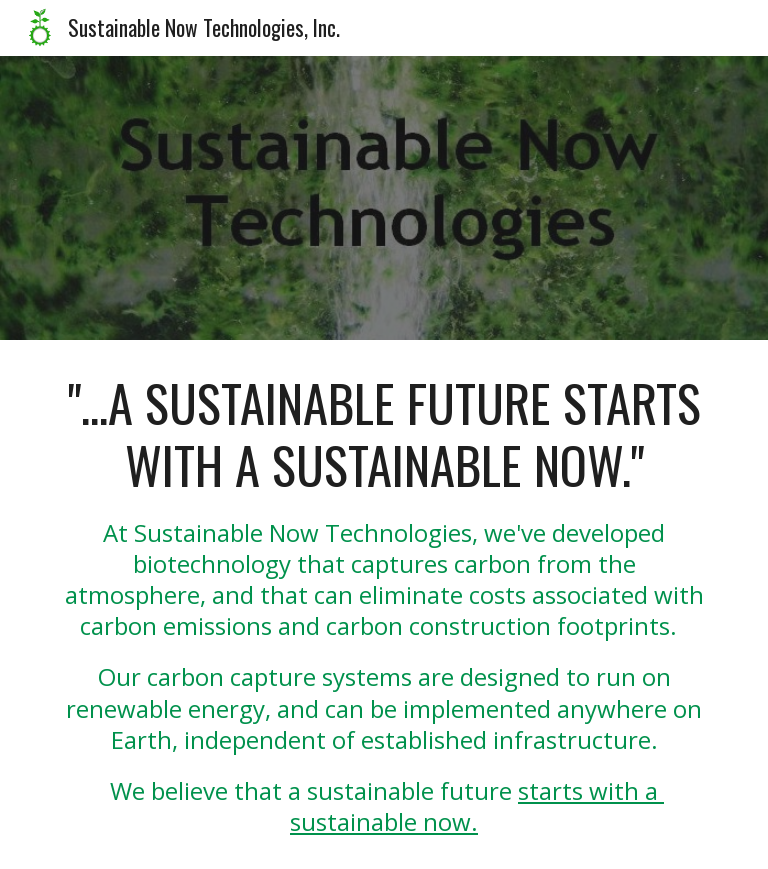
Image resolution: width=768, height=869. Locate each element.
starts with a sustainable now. (477, 806)
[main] (383, 604)
